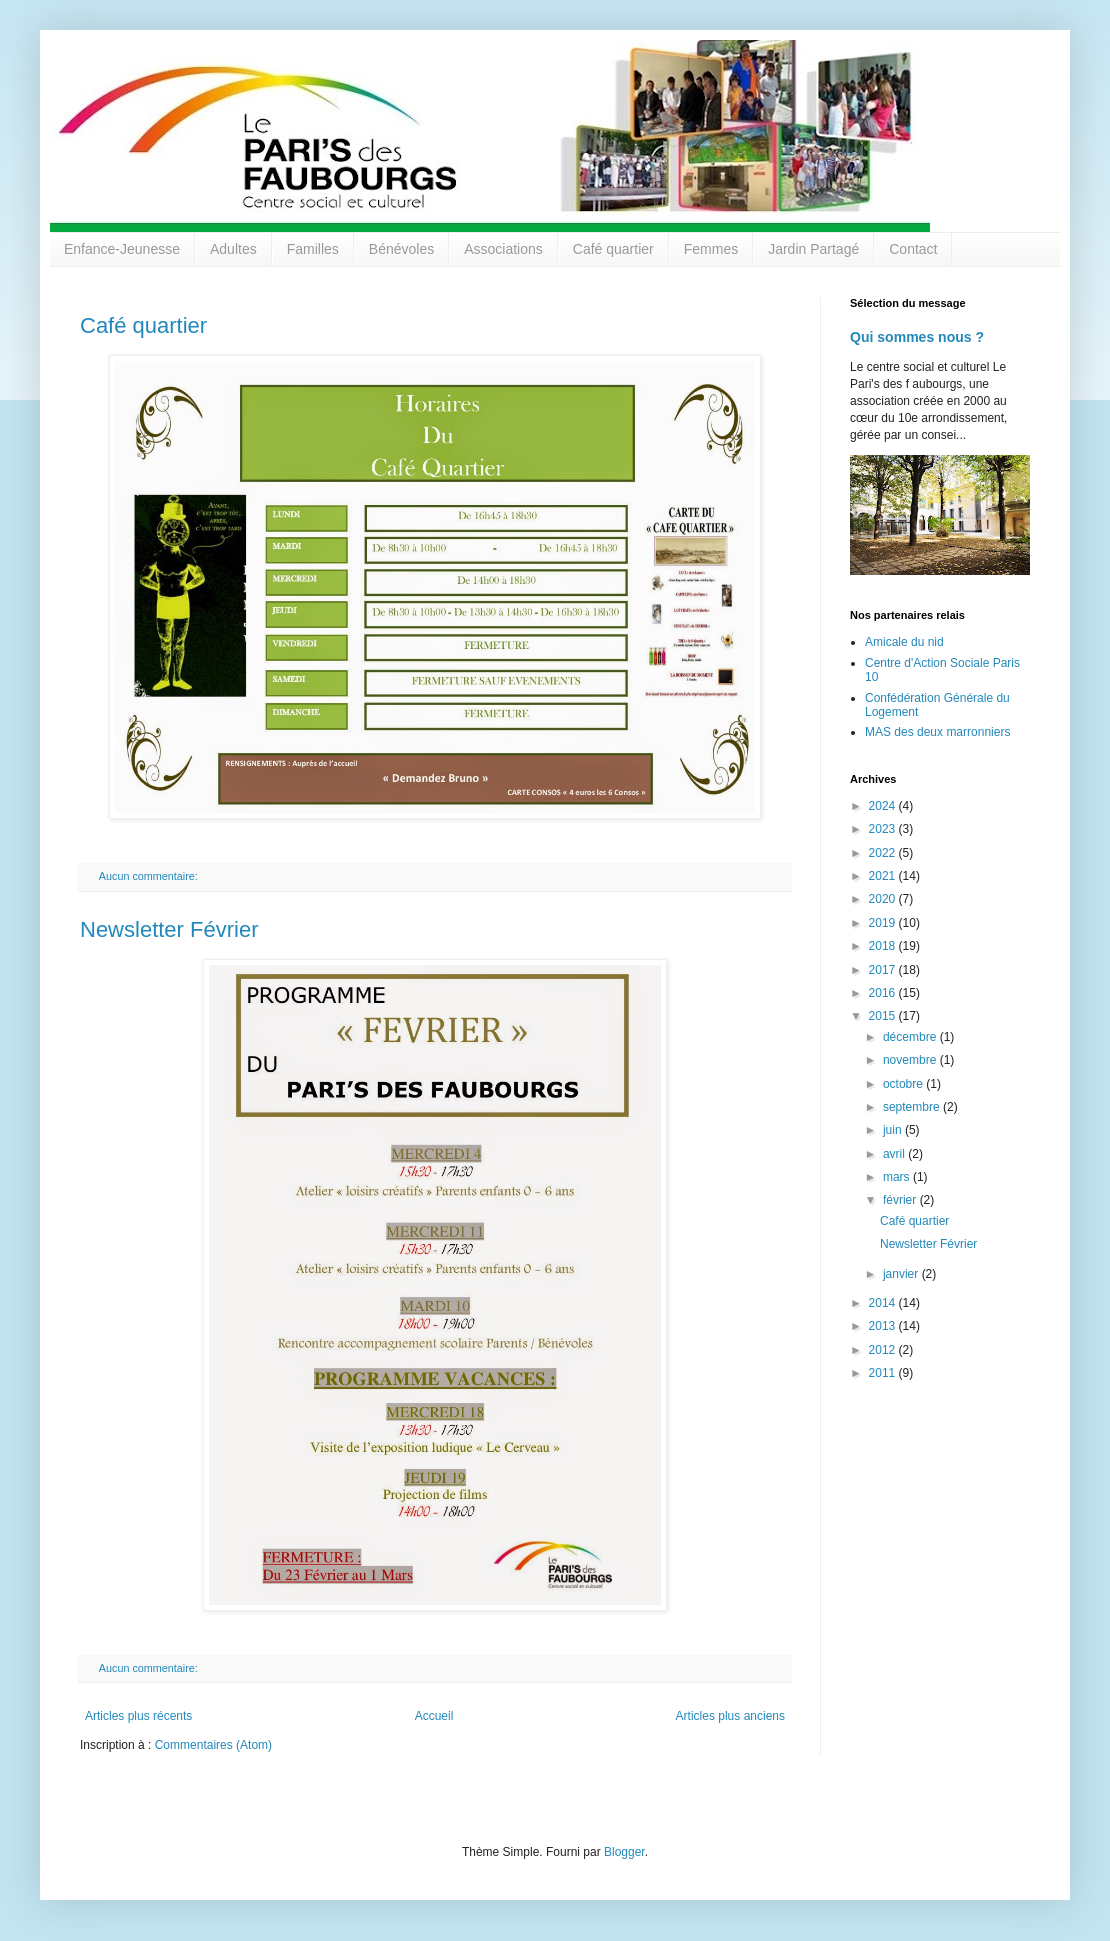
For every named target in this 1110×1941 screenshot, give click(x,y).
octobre (904, 1084)
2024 (884, 806)
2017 (884, 970)
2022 (884, 853)
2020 (884, 899)
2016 (884, 993)
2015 (884, 1016)
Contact (913, 249)
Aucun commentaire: (150, 876)
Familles (313, 249)
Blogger (624, 1852)
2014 (884, 1303)
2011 (884, 1373)
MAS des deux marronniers (937, 732)
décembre (911, 1037)
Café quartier (613, 249)
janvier (902, 1274)
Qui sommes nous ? (917, 337)
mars (898, 1177)
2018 (884, 946)
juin (894, 1130)
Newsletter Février (169, 929)
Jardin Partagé (813, 249)
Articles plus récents (138, 1716)
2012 (884, 1350)
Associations (503, 249)
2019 (884, 923)
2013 (884, 1326)
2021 (884, 876)
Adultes (233, 249)
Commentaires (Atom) (213, 1745)
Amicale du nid (904, 642)
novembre (911, 1060)
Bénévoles (401, 249)
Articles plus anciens (730, 1716)
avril (895, 1154)
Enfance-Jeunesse (122, 249)
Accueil (434, 1716)
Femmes (711, 249)
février (901, 1200)
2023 (884, 829)
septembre (913, 1107)
